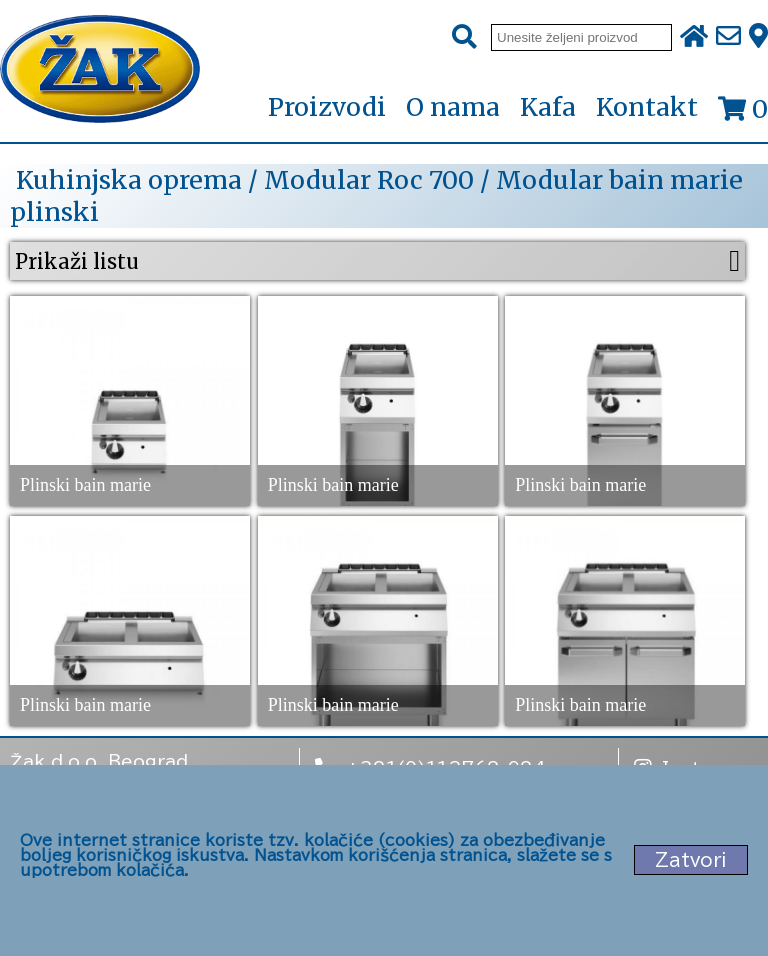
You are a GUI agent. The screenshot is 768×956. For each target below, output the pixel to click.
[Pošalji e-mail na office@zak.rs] (728, 37)
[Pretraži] (464, 37)
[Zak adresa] (758, 37)
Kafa (548, 107)
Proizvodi (327, 108)
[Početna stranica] (100, 71)
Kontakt (647, 107)
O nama (453, 107)
